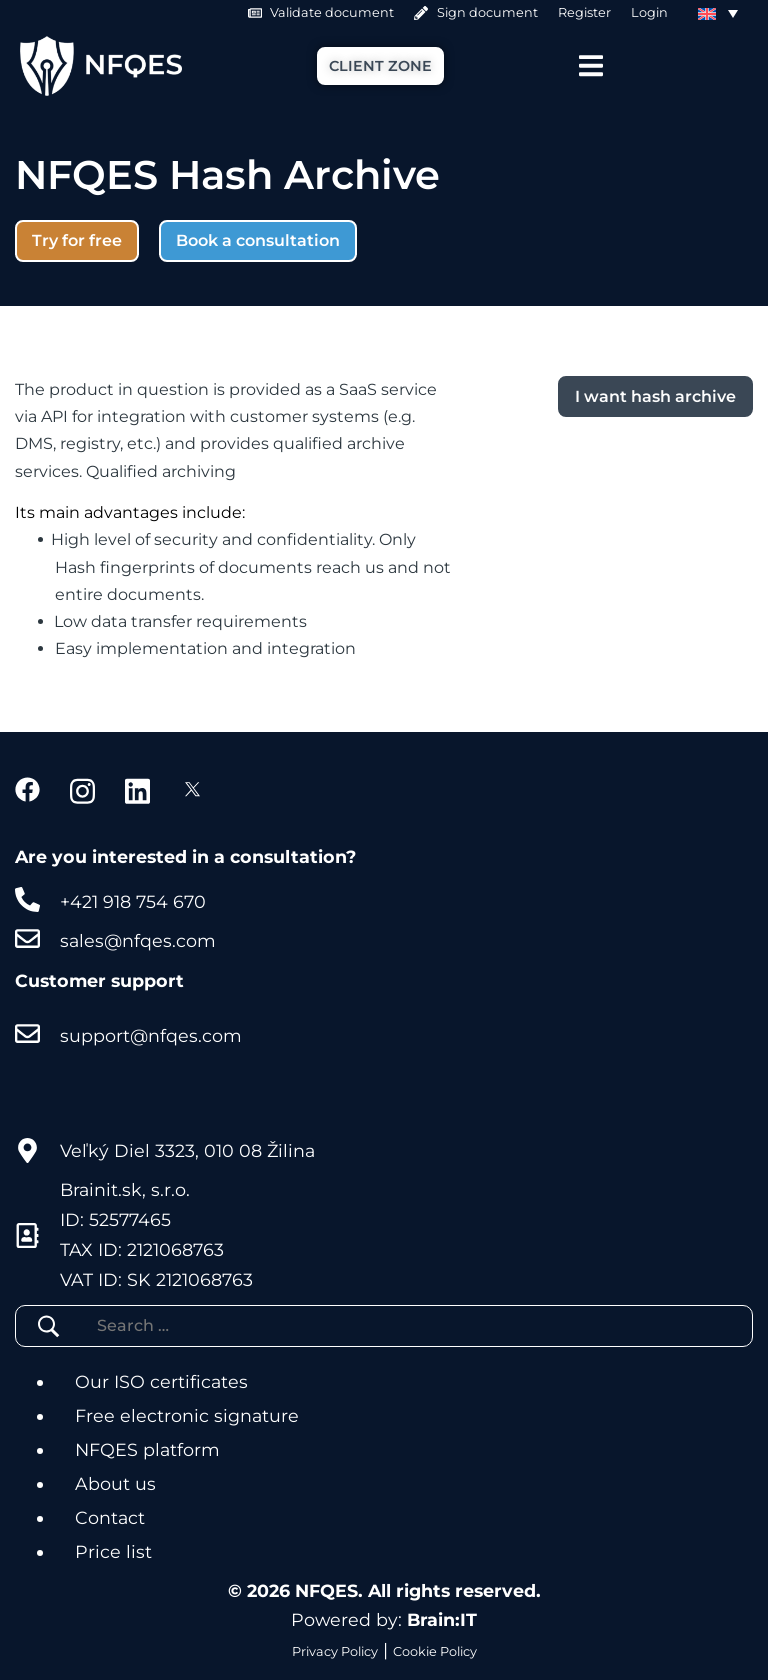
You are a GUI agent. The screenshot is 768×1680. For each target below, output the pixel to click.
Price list (113, 1551)
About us (115, 1483)
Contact (110, 1517)
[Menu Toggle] (591, 65)
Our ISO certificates (161, 1381)
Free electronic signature (187, 1415)
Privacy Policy (335, 1651)
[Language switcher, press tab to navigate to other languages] (718, 13)
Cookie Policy (435, 1651)
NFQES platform (147, 1449)
